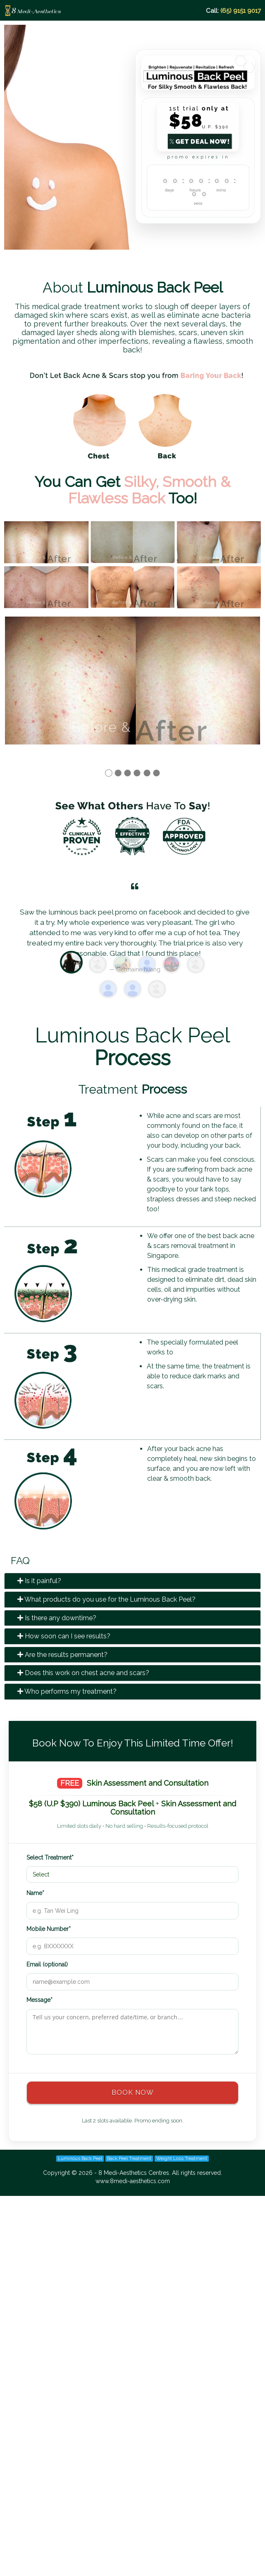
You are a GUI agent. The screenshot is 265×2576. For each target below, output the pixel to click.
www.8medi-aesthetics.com (132, 2179)
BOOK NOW (133, 2091)
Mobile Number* (48, 1927)
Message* (39, 1998)
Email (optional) (47, 1962)
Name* (35, 1891)
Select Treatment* (50, 1856)
